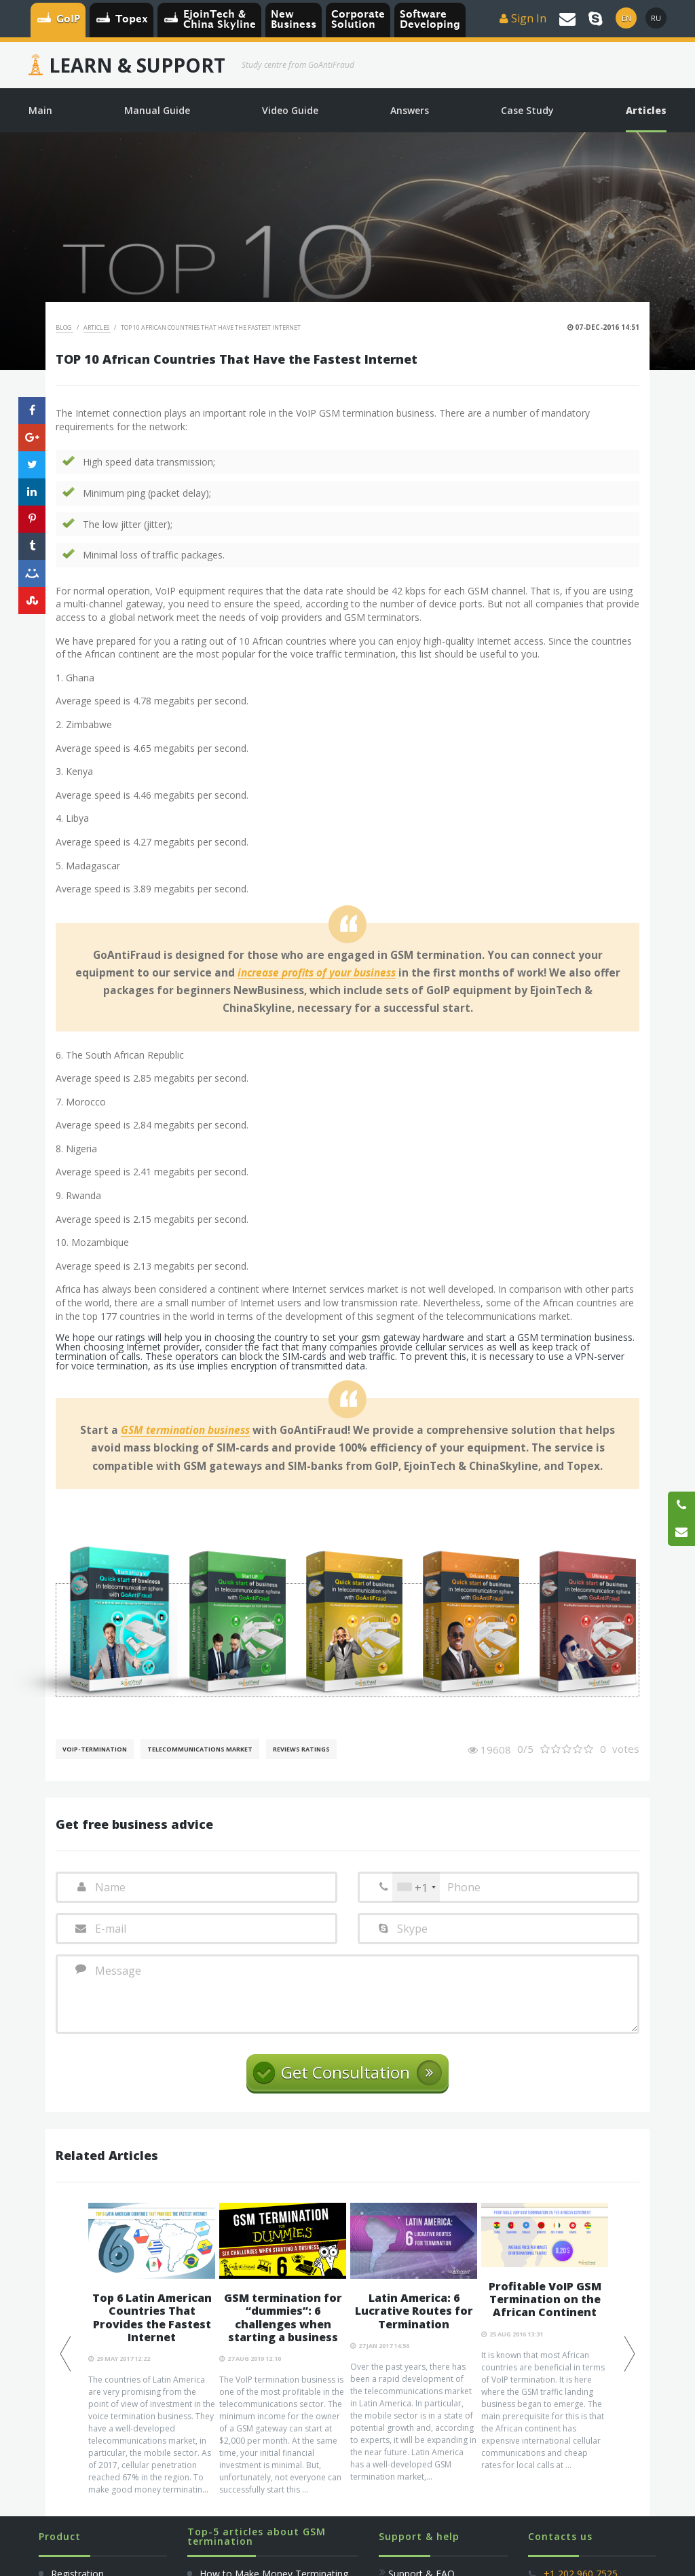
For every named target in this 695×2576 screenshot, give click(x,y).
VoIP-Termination (94, 1749)
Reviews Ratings (301, 1749)
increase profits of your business (317, 973)
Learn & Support (137, 65)
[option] (151, 2349)
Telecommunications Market (199, 1749)
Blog (64, 327)
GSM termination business (185, 1430)
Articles (97, 327)
